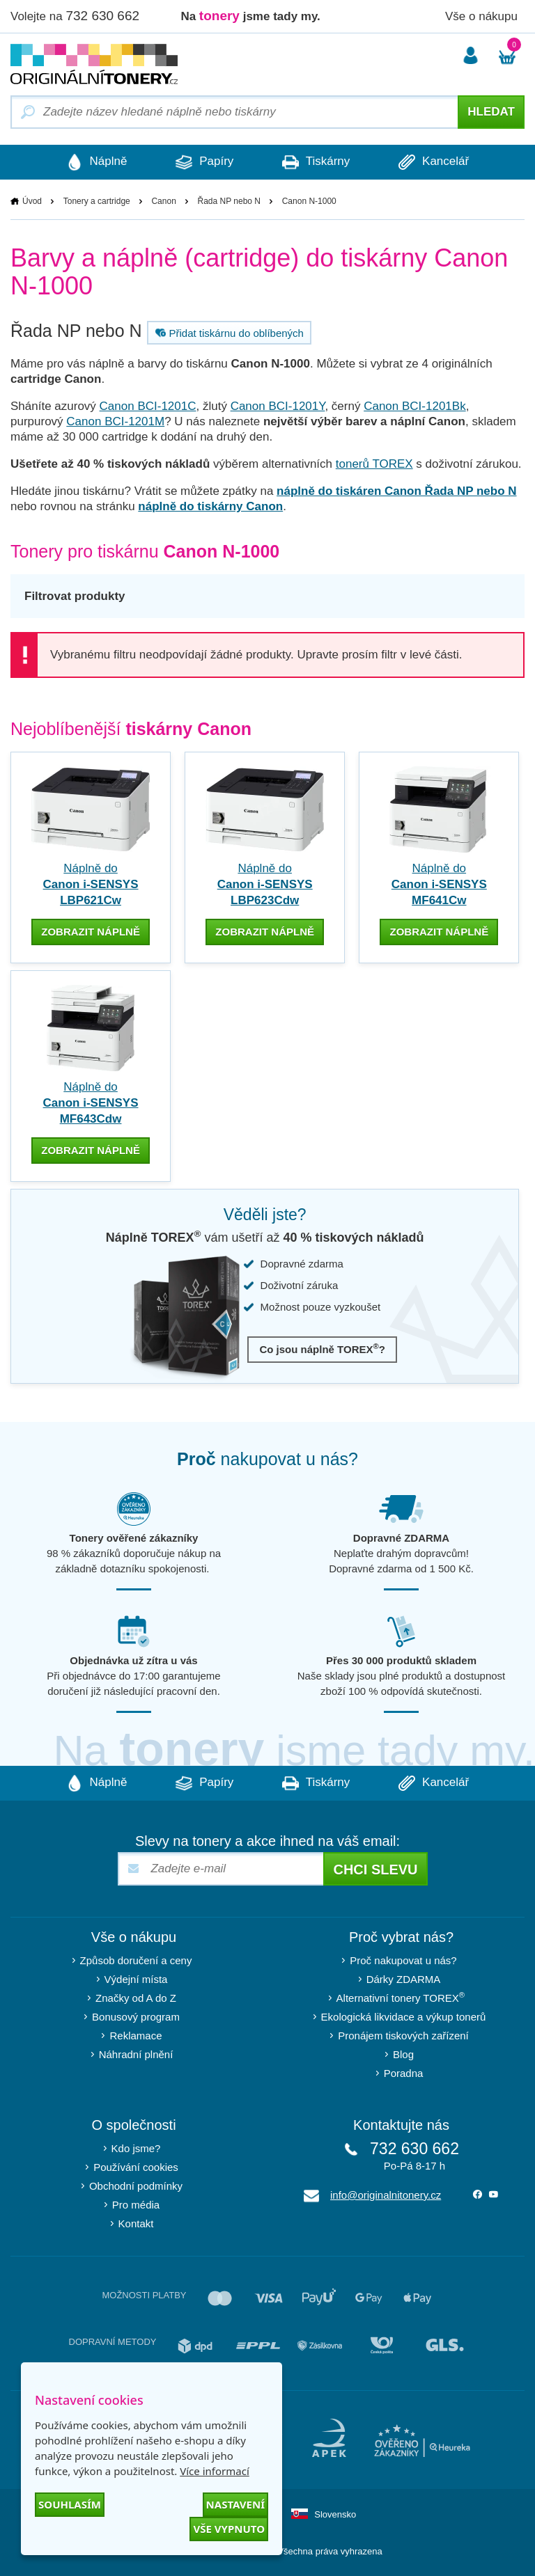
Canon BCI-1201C (148, 406)
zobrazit (90, 932)
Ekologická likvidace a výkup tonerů (403, 2017)
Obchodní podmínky (136, 2186)
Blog (403, 2054)
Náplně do (91, 884)
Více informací (214, 2471)
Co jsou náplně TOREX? (322, 1348)
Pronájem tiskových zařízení (403, 2035)
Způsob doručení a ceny (136, 1960)
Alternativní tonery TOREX (403, 1997)
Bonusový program (136, 2017)
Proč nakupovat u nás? (403, 1960)
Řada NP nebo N (229, 201)
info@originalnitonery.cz (385, 2195)
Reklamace (135, 2035)
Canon (163, 201)
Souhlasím (69, 2504)
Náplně (96, 162)
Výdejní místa (136, 1979)
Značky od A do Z (135, 1998)
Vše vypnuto (229, 2529)
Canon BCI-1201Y (278, 406)
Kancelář (433, 162)
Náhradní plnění (136, 2054)
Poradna (404, 2073)
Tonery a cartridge (96, 201)
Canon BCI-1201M (115, 421)
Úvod (32, 201)
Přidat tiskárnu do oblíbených (228, 332)
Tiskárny (316, 162)
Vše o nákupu (481, 16)
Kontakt (136, 2223)
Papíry (204, 162)
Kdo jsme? (136, 2148)
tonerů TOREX (374, 464)
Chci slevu (375, 1869)
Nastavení (235, 2504)
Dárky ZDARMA (403, 1979)
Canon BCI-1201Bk (414, 406)
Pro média (136, 2205)
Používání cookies (135, 2167)
